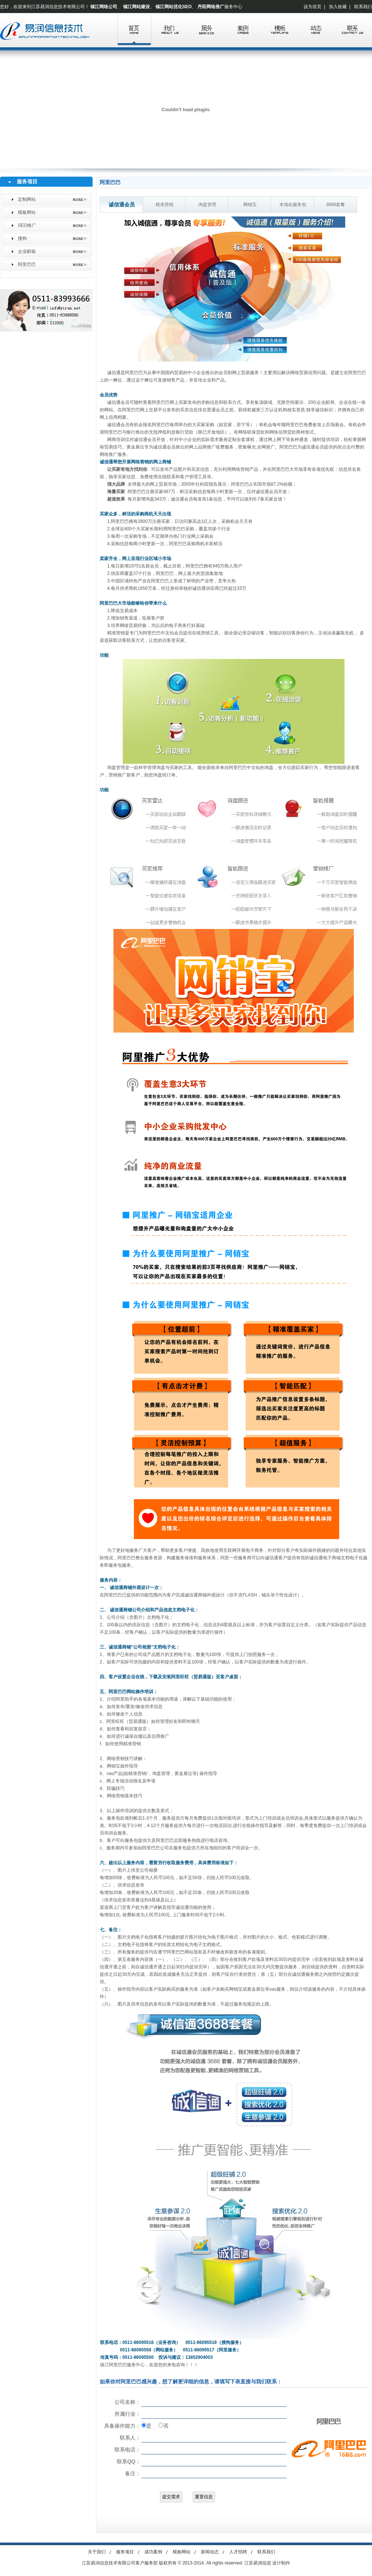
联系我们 (363, 6)
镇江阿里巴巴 (113, 2364)
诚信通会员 (122, 205)
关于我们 (97, 2551)
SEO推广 (27, 225)
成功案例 (153, 2551)
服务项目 (125, 2551)
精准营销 (164, 204)
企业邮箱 (27, 251)
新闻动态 (210, 2551)
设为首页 (312, 6)
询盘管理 (207, 204)
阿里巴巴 (27, 264)
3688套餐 (335, 204)
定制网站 (27, 199)
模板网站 (27, 212)
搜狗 (22, 238)
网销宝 (250, 204)
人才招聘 (238, 2551)
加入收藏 (338, 6)
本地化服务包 (292, 204)
